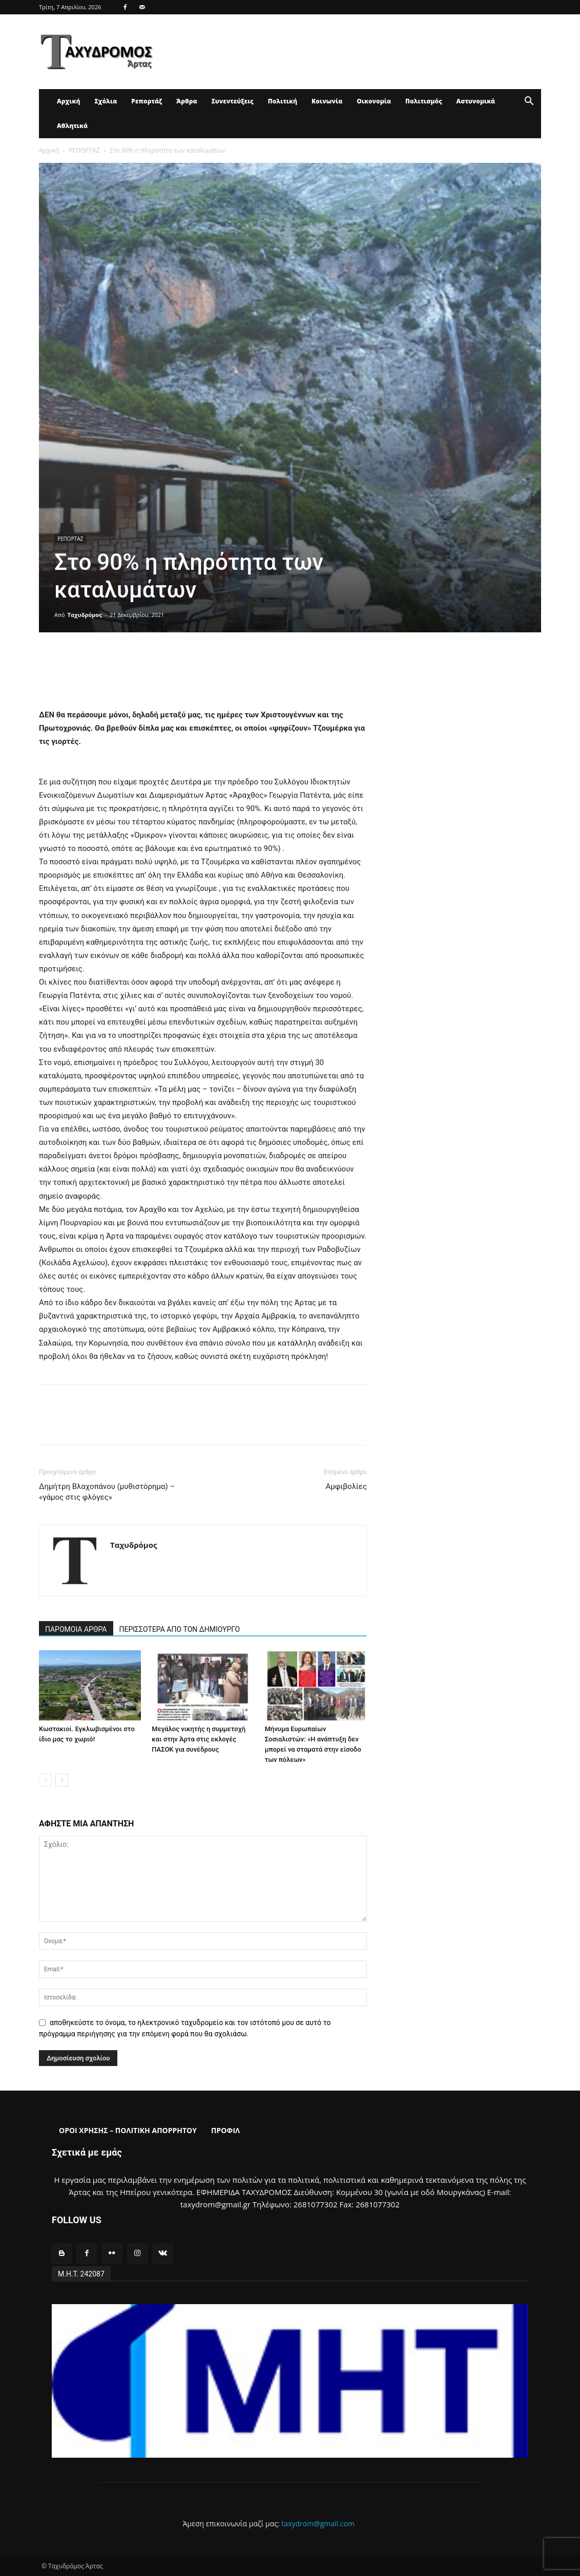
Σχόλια (105, 101)
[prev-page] (45, 1780)
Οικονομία (374, 101)
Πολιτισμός (423, 101)
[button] (528, 102)
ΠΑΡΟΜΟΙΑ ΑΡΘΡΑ (76, 1629)
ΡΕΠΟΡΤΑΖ (84, 150)
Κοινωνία (327, 101)
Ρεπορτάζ (146, 101)
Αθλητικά (72, 125)
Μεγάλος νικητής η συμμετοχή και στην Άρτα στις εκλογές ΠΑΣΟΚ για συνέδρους (198, 1739)
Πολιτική (282, 101)
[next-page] (61, 1780)
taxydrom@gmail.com (318, 2523)
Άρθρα (186, 101)
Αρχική (68, 101)
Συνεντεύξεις (233, 101)
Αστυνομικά (476, 101)
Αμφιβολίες (346, 1486)
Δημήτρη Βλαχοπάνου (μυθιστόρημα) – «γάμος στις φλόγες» (107, 1492)
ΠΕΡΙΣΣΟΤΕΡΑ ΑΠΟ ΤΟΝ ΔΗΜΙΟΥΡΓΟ (179, 1629)
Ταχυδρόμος (85, 615)
